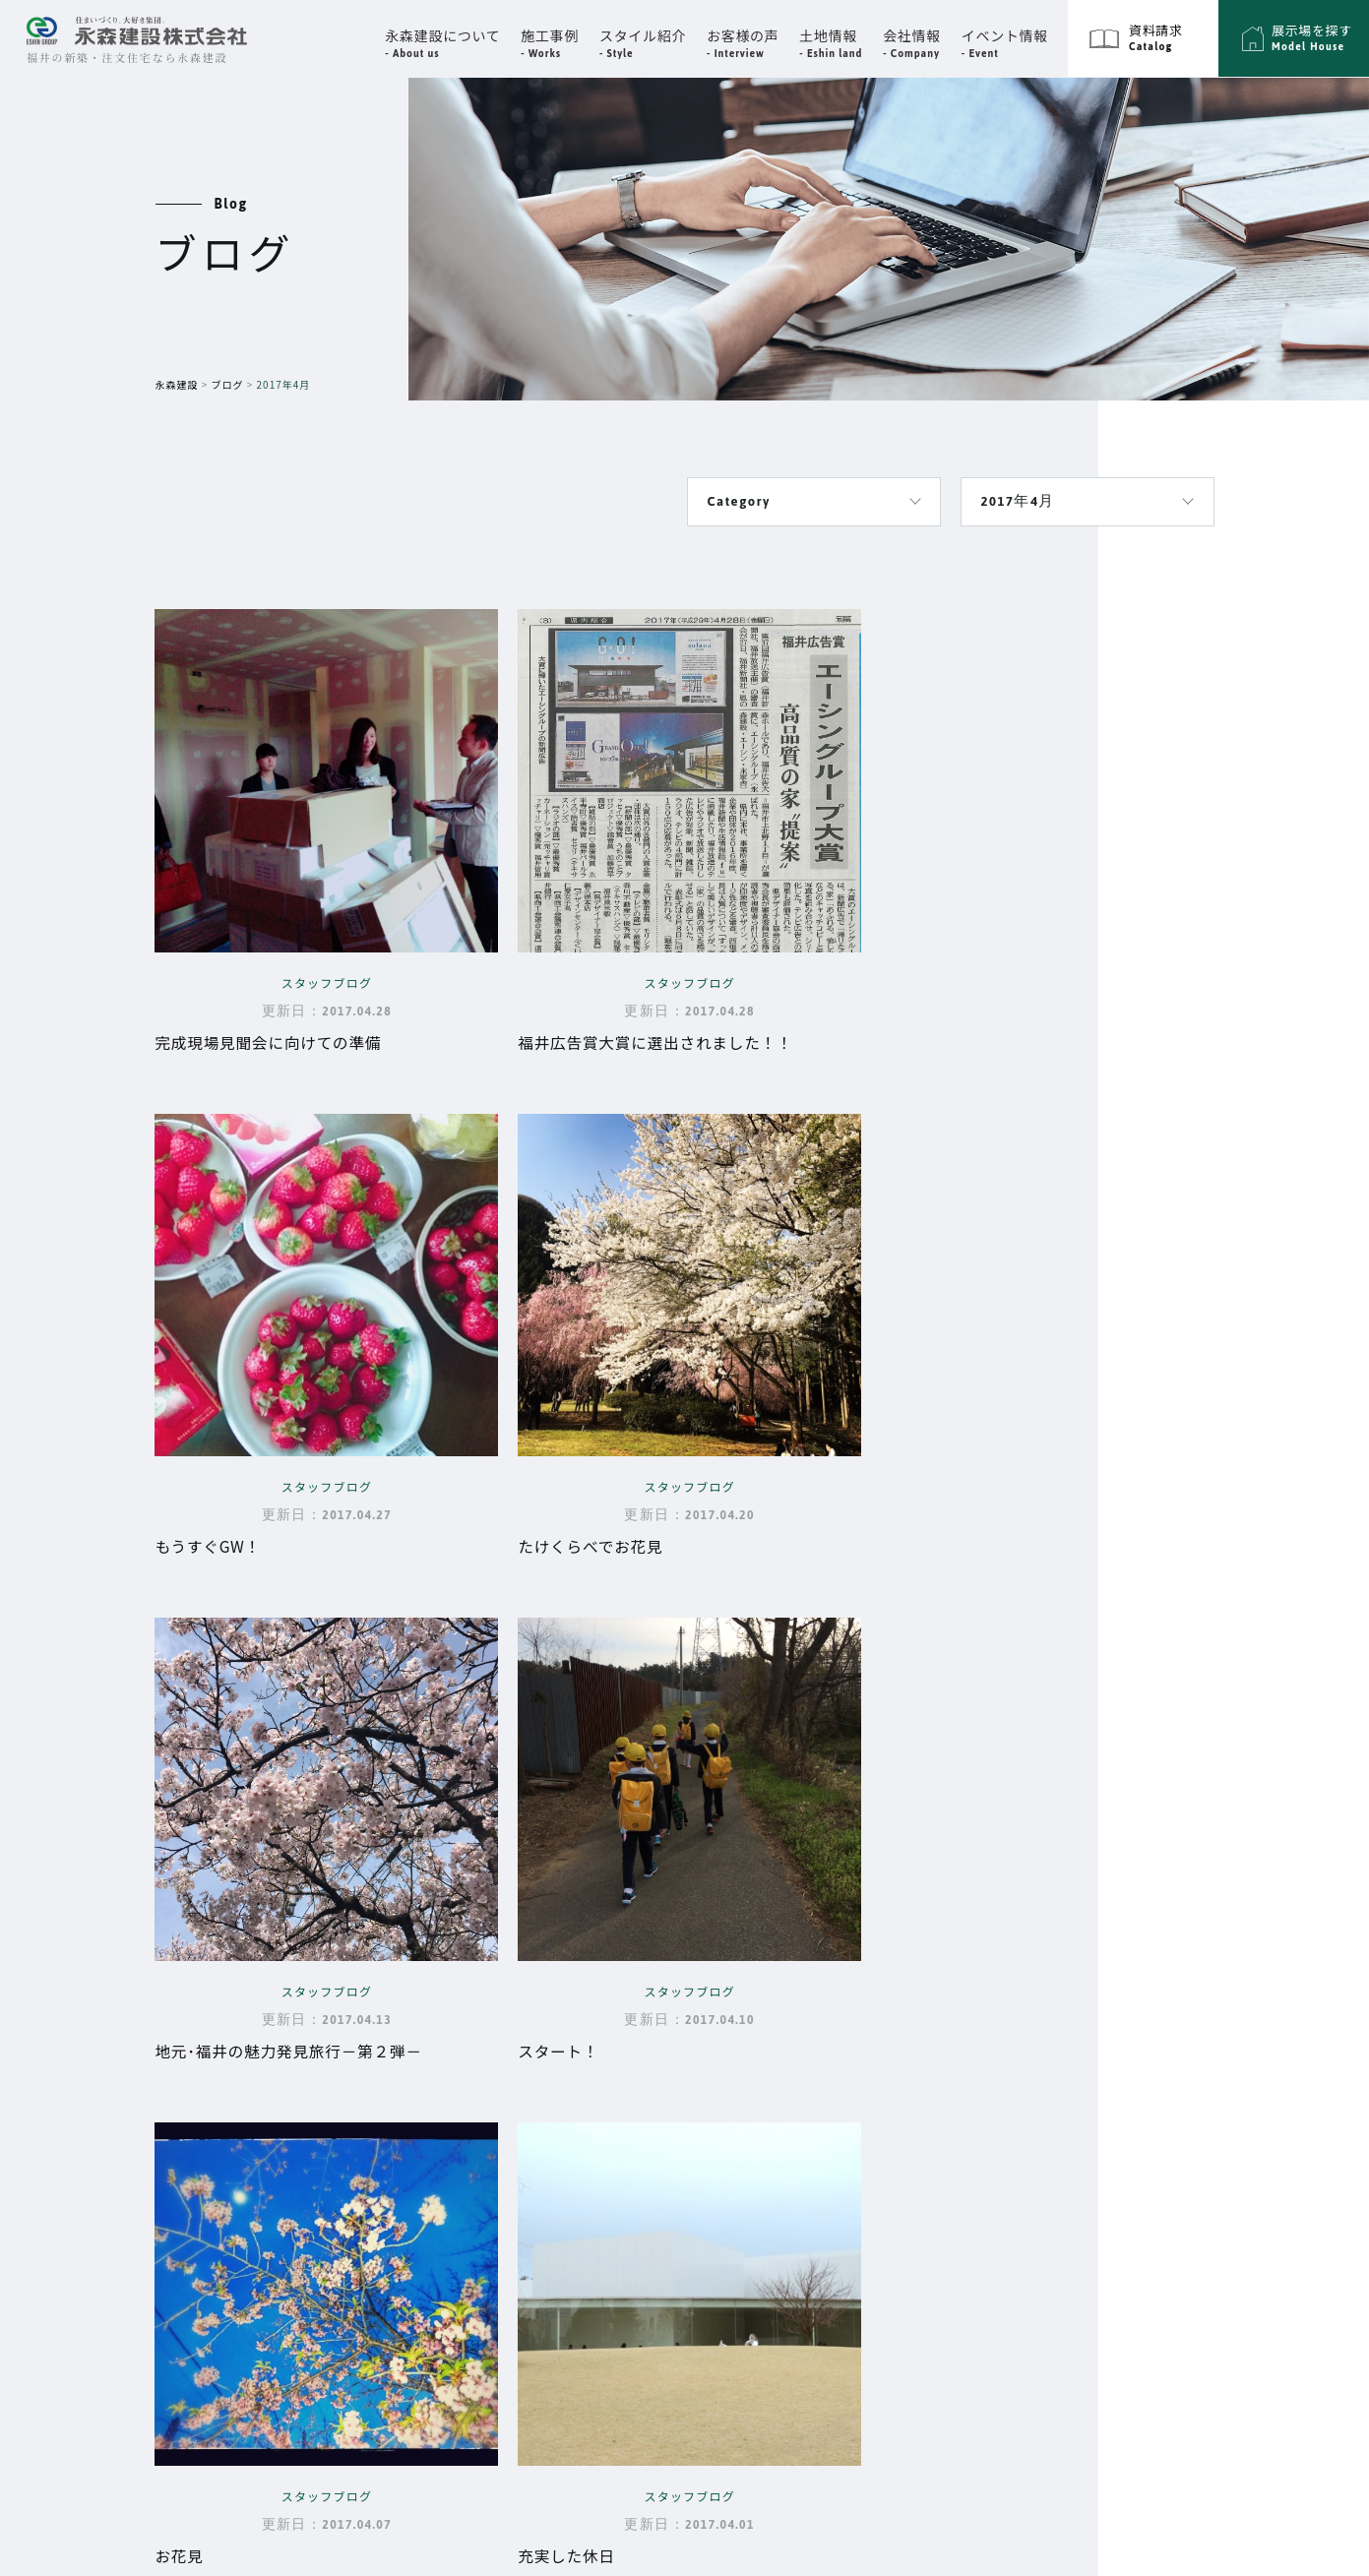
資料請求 (993, 2193)
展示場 (985, 2141)
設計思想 (556, 2067)
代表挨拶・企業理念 (841, 2015)
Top (550, 1984)
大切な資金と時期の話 (601, 2150)
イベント (790, 2092)
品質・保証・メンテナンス (617, 2122)
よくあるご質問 (579, 2205)
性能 (541, 2095)
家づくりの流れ (579, 2177)
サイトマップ (1163, 1984)
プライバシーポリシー (1197, 2037)
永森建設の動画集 (586, 2232)
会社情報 (790, 1984)
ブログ (228, 384)
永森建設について (578, 2037)
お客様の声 (799, 2144)
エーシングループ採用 (1197, 2089)
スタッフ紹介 (818, 2043)
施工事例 (993, 1984)
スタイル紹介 (1011, 2089)
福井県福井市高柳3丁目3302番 (294, 2029)
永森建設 (177, 384)
